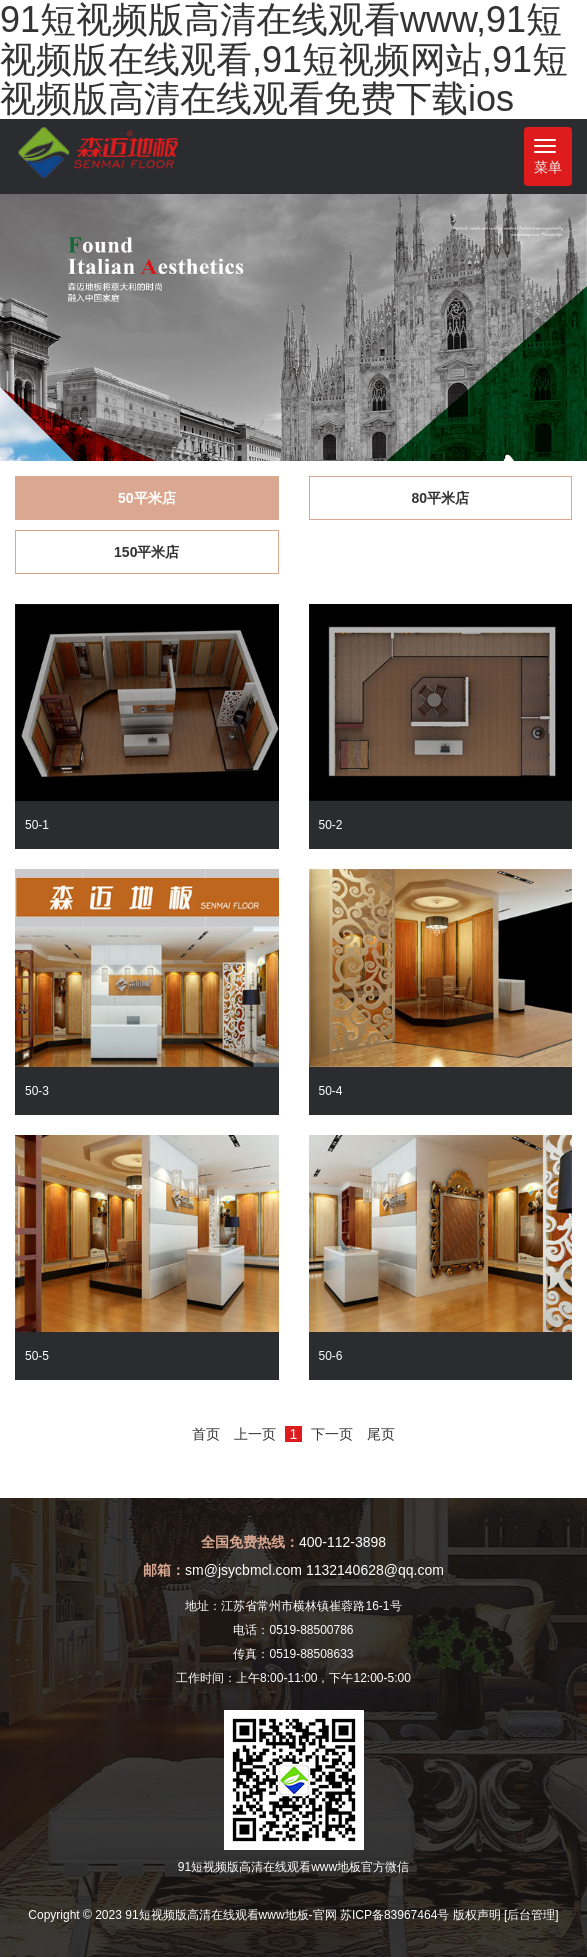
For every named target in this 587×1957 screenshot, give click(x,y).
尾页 (381, 1434)
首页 (206, 1434)
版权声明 (477, 1915)
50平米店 (147, 498)
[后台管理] (531, 1915)
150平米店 (146, 552)
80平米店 (440, 498)
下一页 (332, 1434)
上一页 (255, 1434)
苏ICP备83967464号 (394, 1915)
